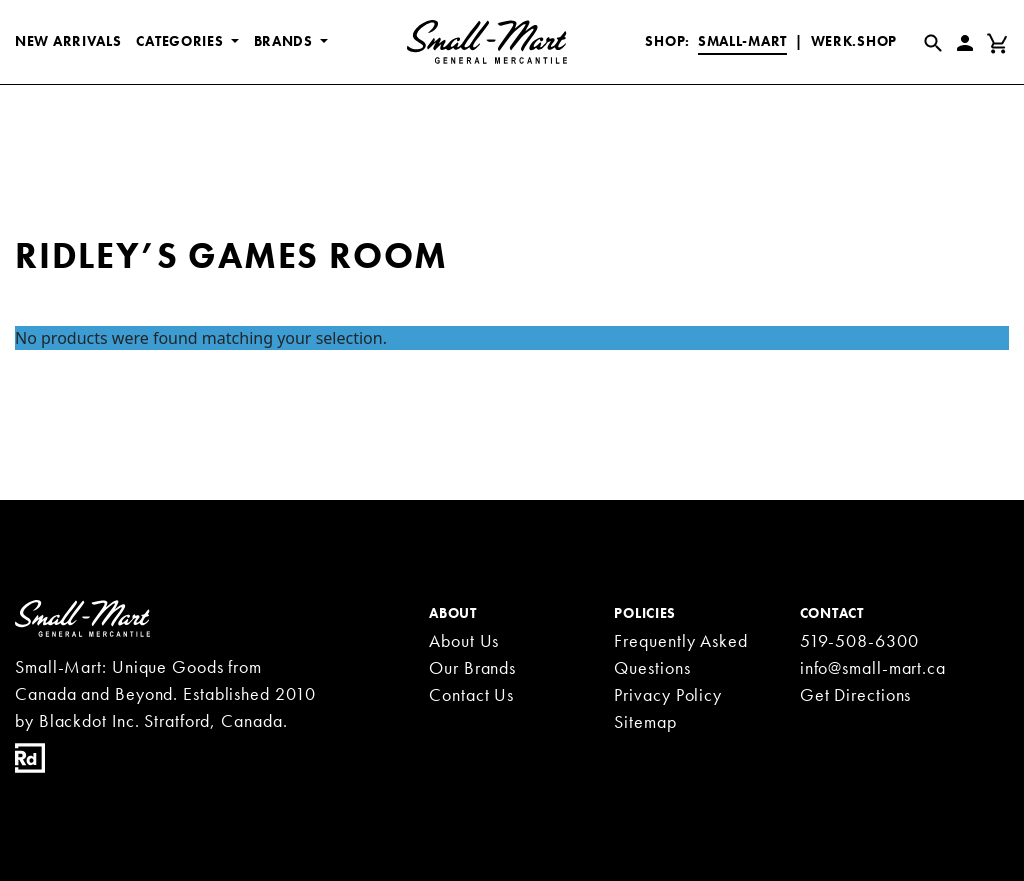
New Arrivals (68, 41)
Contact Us (471, 694)
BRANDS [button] (285, 41)
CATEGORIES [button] (181, 41)
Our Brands (472, 667)
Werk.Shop (854, 41)
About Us (464, 640)
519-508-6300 (859, 640)
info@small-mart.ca (873, 667)
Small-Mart (742, 41)
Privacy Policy (668, 694)
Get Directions (856, 694)
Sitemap (645, 721)
